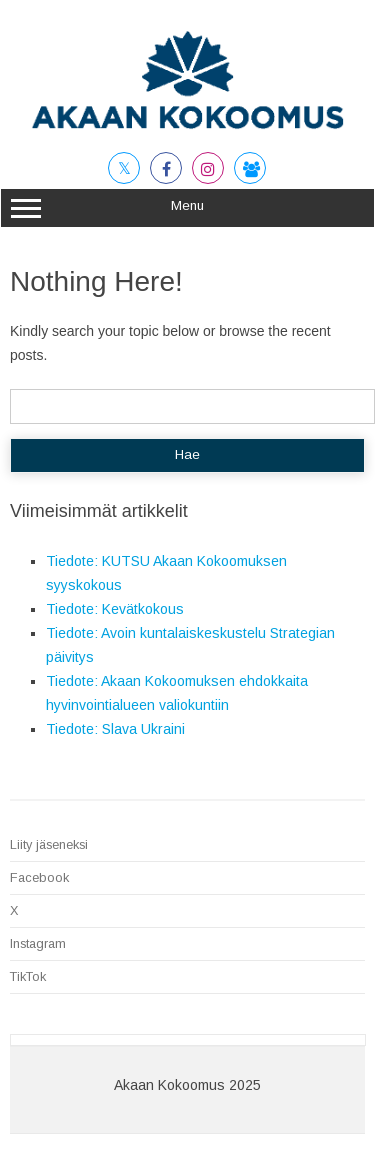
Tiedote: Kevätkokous (115, 609)
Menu (187, 208)
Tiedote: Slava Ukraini (115, 729)
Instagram (38, 943)
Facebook (39, 877)
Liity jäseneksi (49, 844)
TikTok (28, 976)
